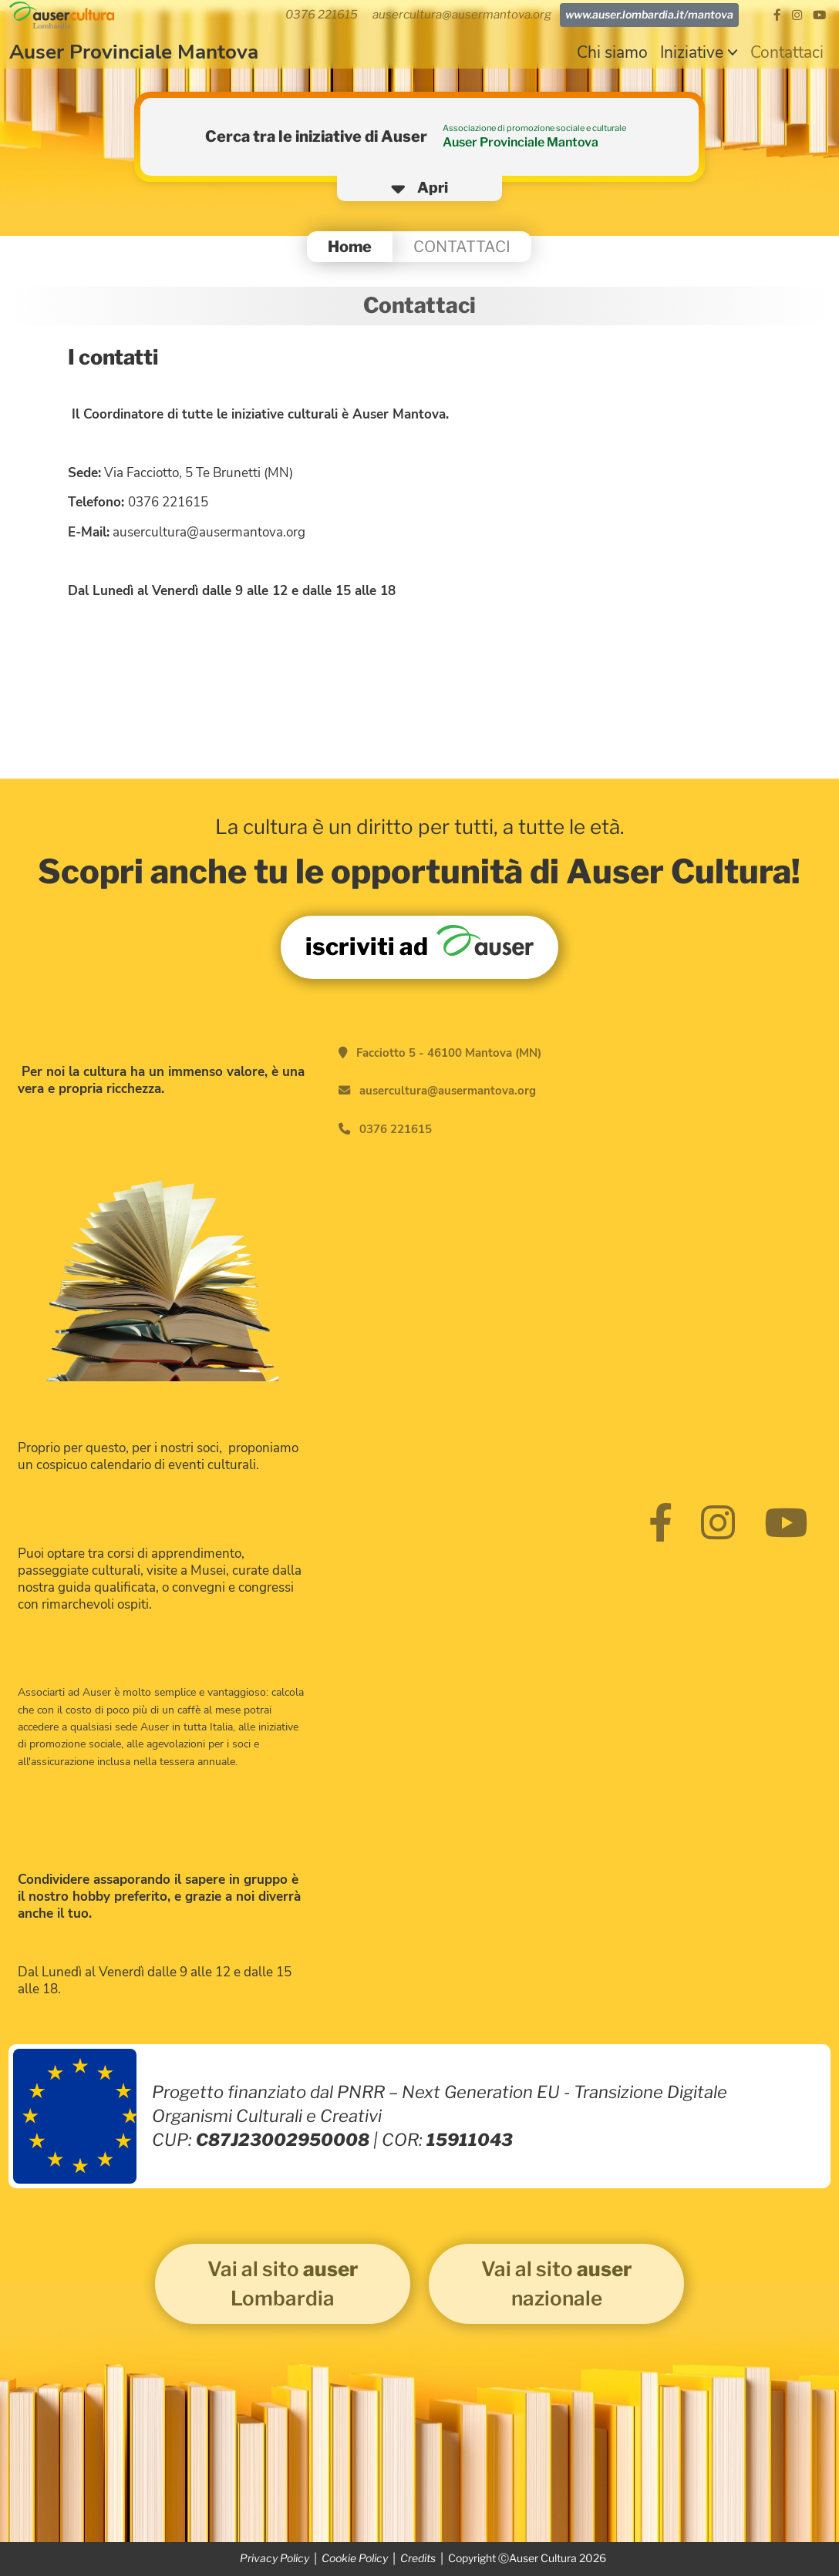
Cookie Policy (355, 2558)
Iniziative (691, 52)
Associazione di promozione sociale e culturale (534, 128)
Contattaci (787, 52)
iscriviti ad (419, 943)
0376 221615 (395, 1129)
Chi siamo (612, 52)
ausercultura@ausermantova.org (447, 1090)
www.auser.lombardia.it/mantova (649, 14)
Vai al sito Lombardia (282, 2283)
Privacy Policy (274, 2558)
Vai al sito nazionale (556, 2283)
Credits (418, 2558)
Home (350, 246)
